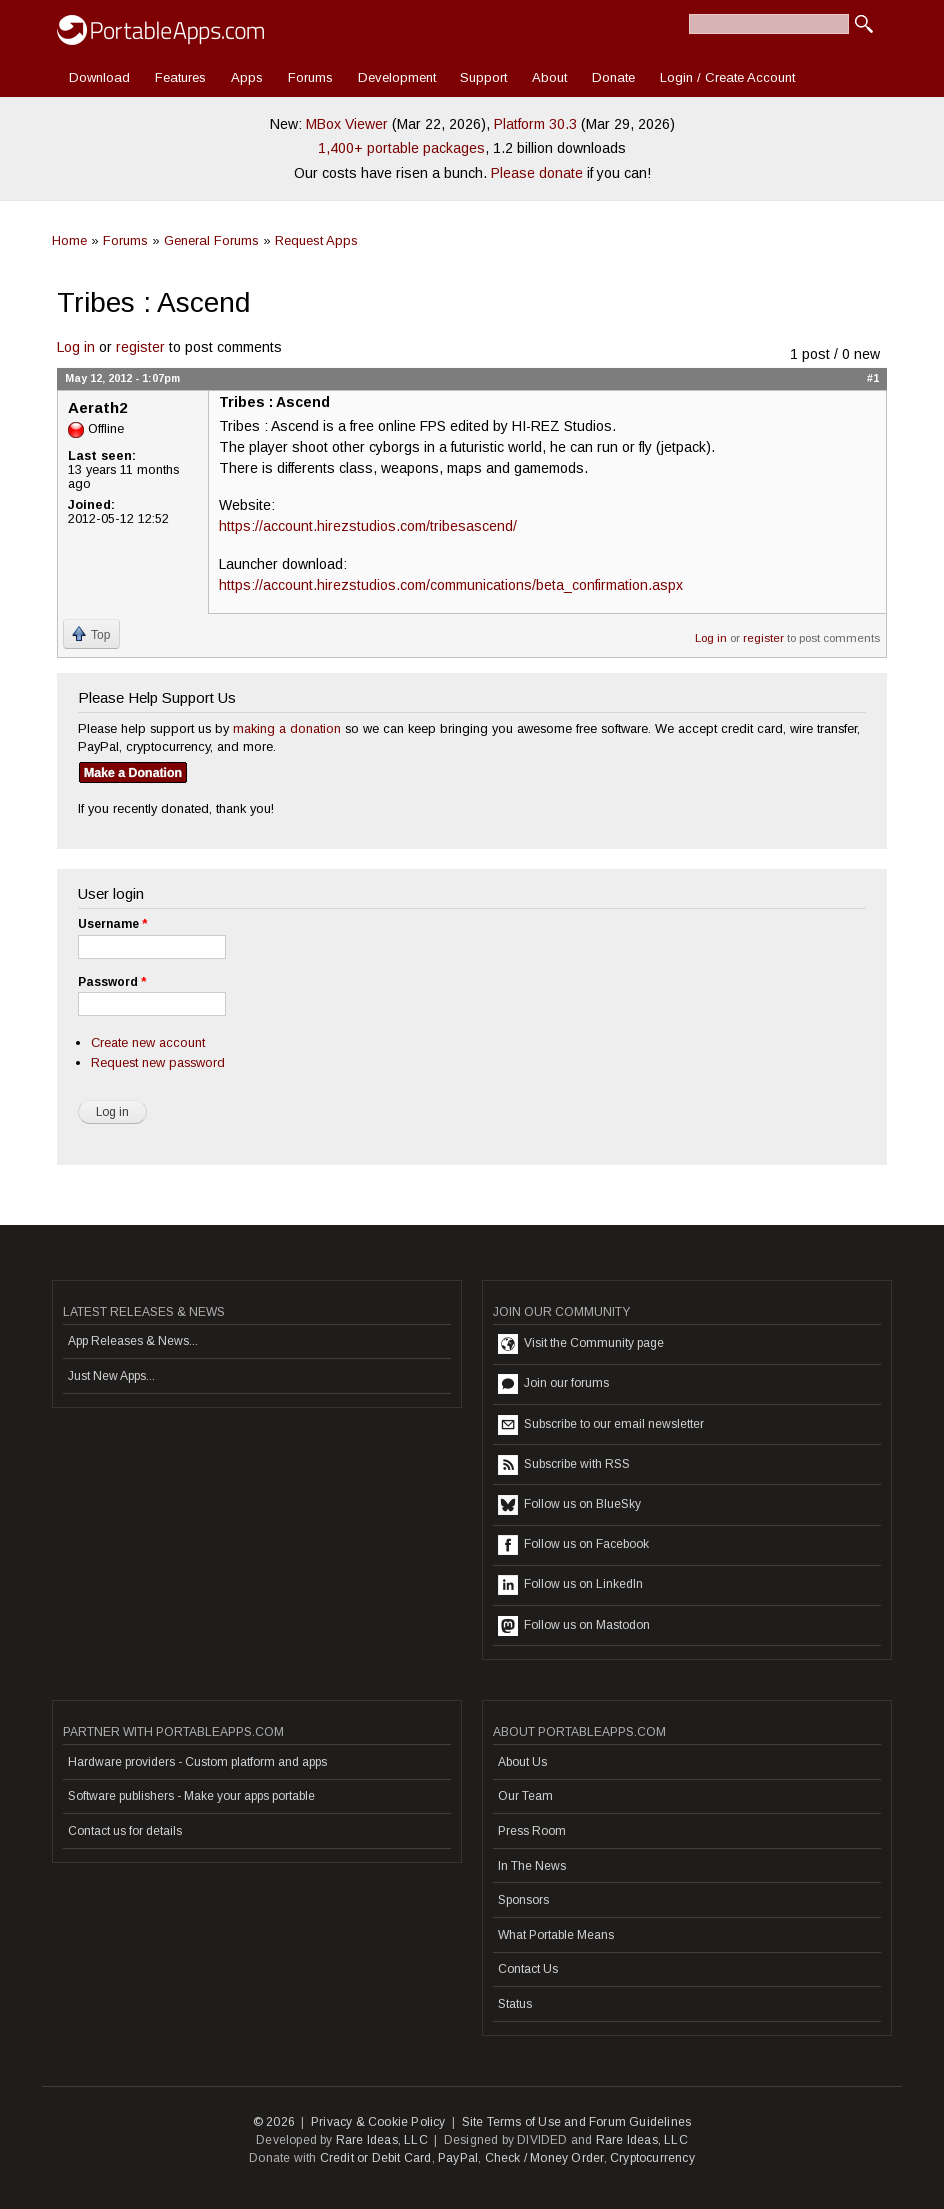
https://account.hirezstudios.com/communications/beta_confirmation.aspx (451, 585)
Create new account (148, 1042)
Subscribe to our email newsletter (601, 1425)
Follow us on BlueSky (569, 1505)
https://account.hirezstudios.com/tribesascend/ (368, 526)
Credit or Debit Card (376, 2158)
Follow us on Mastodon (574, 1626)
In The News (532, 1866)
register (140, 347)
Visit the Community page (581, 1344)
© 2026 (274, 2122)
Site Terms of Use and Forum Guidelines (577, 2122)
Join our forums (553, 1384)
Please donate (537, 173)
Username (112, 924)
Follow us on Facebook (573, 1545)
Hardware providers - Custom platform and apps (197, 1762)
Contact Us (528, 1969)
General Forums (211, 240)
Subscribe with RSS (564, 1465)
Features (180, 77)
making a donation (287, 728)
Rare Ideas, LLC (382, 2140)
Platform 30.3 (535, 124)
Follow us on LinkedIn (570, 1585)
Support (483, 77)
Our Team (525, 1796)
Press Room (532, 1831)
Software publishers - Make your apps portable (191, 1796)
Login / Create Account (727, 77)
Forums (310, 77)
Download (99, 77)
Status (515, 2004)
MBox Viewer (347, 124)
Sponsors (523, 1900)
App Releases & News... (133, 1341)
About (549, 77)
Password (112, 982)
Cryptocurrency (652, 2158)
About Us (522, 1762)
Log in (76, 347)
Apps (247, 77)
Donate (613, 77)
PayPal (458, 2158)
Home (69, 240)
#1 (873, 378)
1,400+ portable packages (401, 148)
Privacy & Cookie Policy (378, 2122)
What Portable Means (556, 1935)
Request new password (158, 1062)
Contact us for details (125, 1831)
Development (397, 77)
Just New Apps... (111, 1376)
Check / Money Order (544, 2158)
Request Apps (316, 240)
